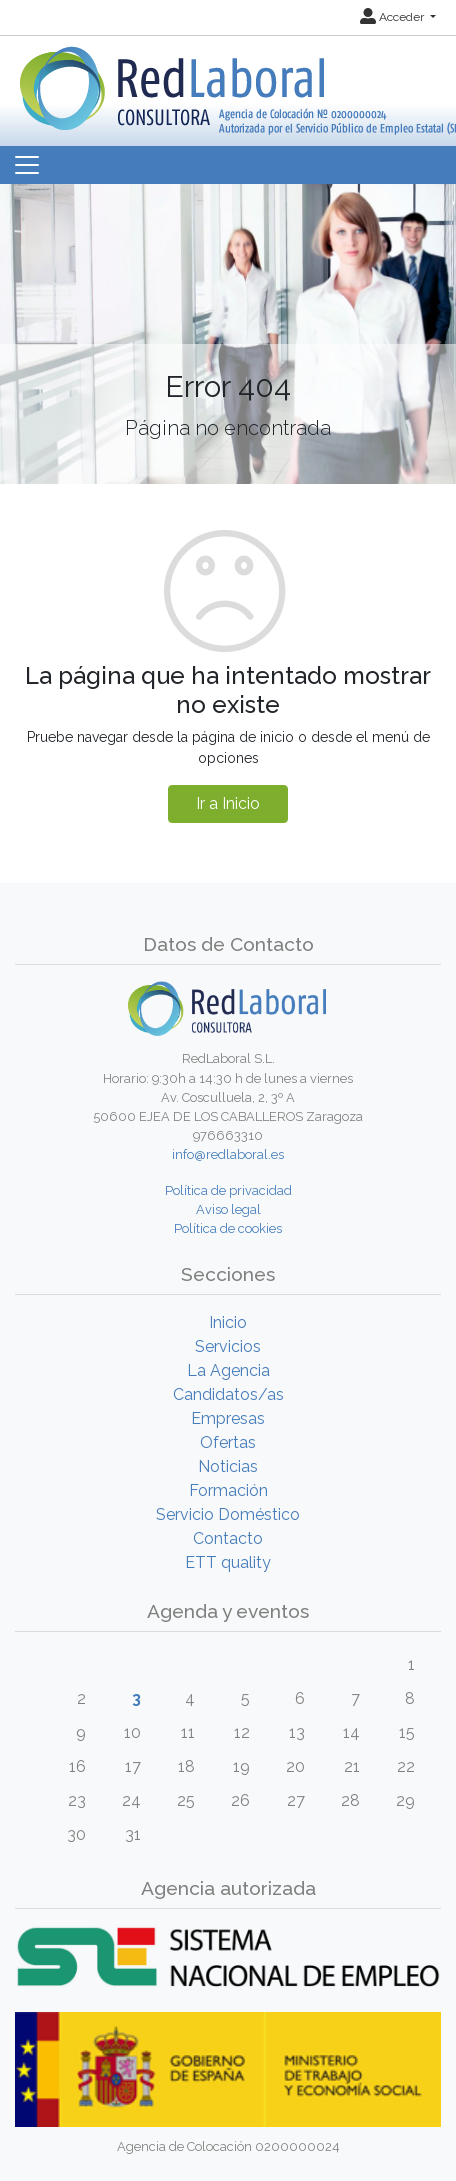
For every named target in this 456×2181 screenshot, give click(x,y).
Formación (228, 1490)
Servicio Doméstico (228, 1514)
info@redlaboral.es (228, 1154)
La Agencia (228, 1370)
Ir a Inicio (228, 803)
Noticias (228, 1466)
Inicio (228, 1322)
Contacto (228, 1538)
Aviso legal (228, 1209)
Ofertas (228, 1442)
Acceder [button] (393, 17)
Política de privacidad (228, 1190)
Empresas (228, 1418)
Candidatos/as (228, 1394)
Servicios (228, 1346)
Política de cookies (228, 1228)
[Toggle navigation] (27, 165)
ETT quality (228, 1562)
